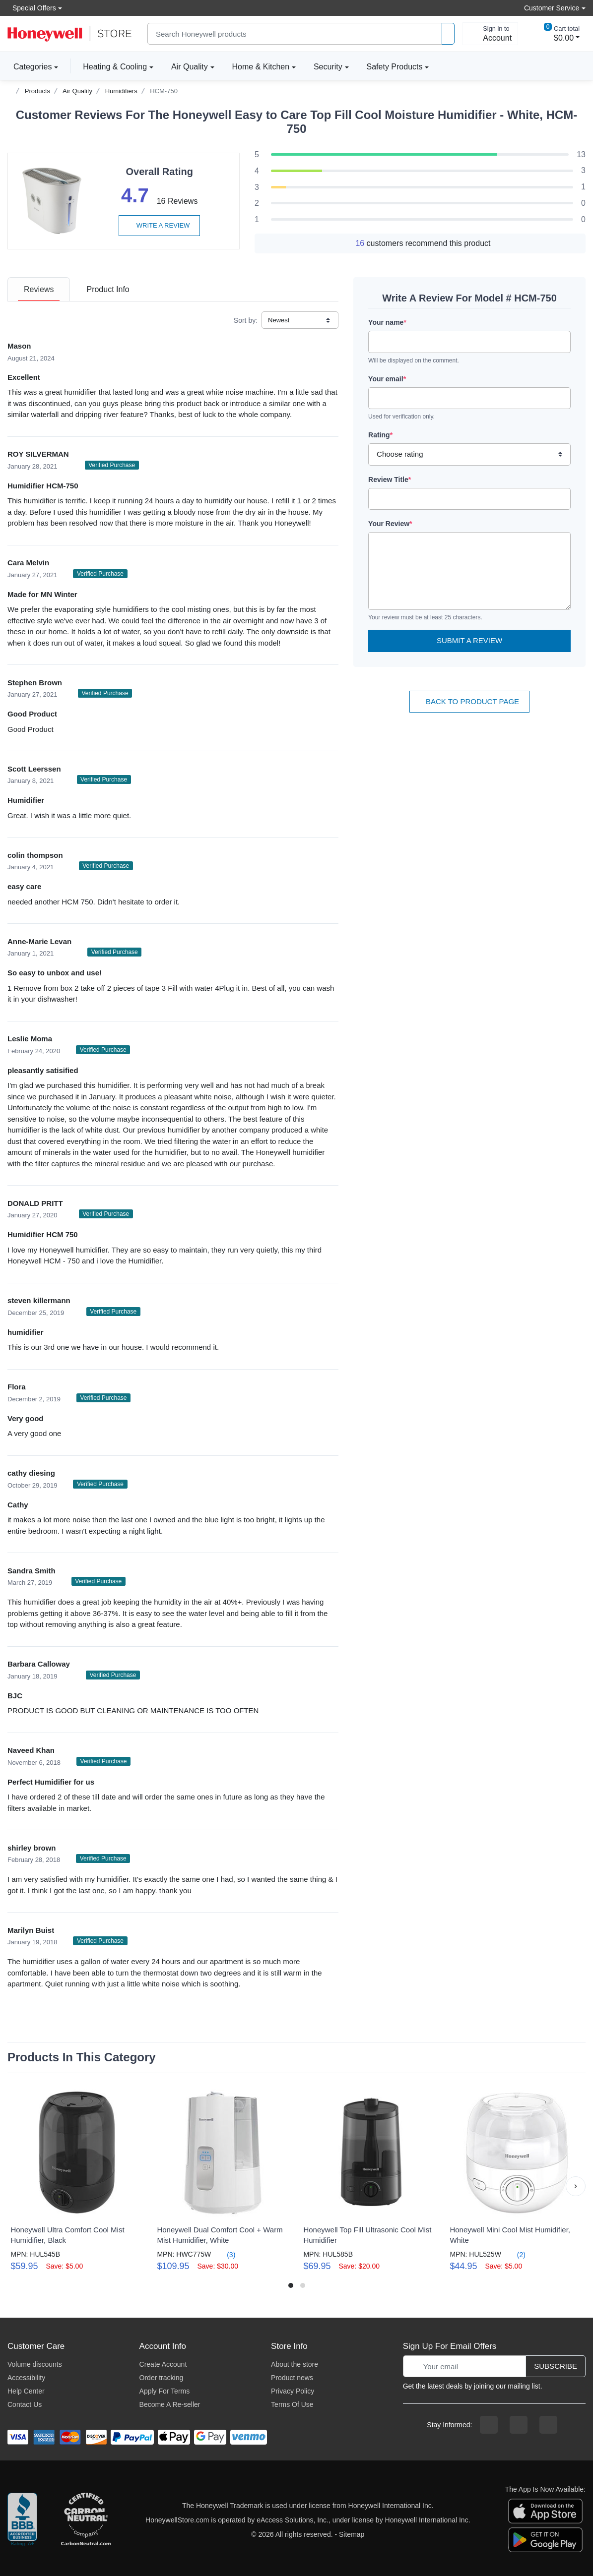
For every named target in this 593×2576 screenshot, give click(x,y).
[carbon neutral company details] (86, 2520)
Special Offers (31, 7)
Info (107, 289)
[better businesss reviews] (22, 2520)
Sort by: (246, 320)
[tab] (38, 289)
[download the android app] (545, 2539)
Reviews (39, 289)
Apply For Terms (164, 2391)
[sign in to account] (490, 33)
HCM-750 (164, 91)
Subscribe (555, 2366)
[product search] (448, 34)
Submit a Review (469, 640)
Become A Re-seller (169, 2404)
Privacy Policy (292, 2391)
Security (328, 66)
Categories (29, 66)
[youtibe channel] (548, 2425)
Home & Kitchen (261, 66)
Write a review (159, 225)
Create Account (163, 2364)
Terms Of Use (292, 2404)
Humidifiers (121, 91)
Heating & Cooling (115, 66)
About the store (294, 2364)
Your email (387, 379)
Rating (380, 435)
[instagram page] (518, 2425)
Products (37, 91)
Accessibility (26, 2378)
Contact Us (24, 2404)
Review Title (389, 479)
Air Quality (189, 66)
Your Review (390, 524)
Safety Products (395, 66)
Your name (387, 322)
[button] (576, 2186)
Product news (292, 2378)
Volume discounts (34, 2364)
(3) (225, 2254)
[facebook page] (489, 2425)
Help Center (26, 2391)
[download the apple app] (545, 2511)
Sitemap (351, 2534)
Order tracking (161, 2378)
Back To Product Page (469, 701)
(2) (515, 2254)
